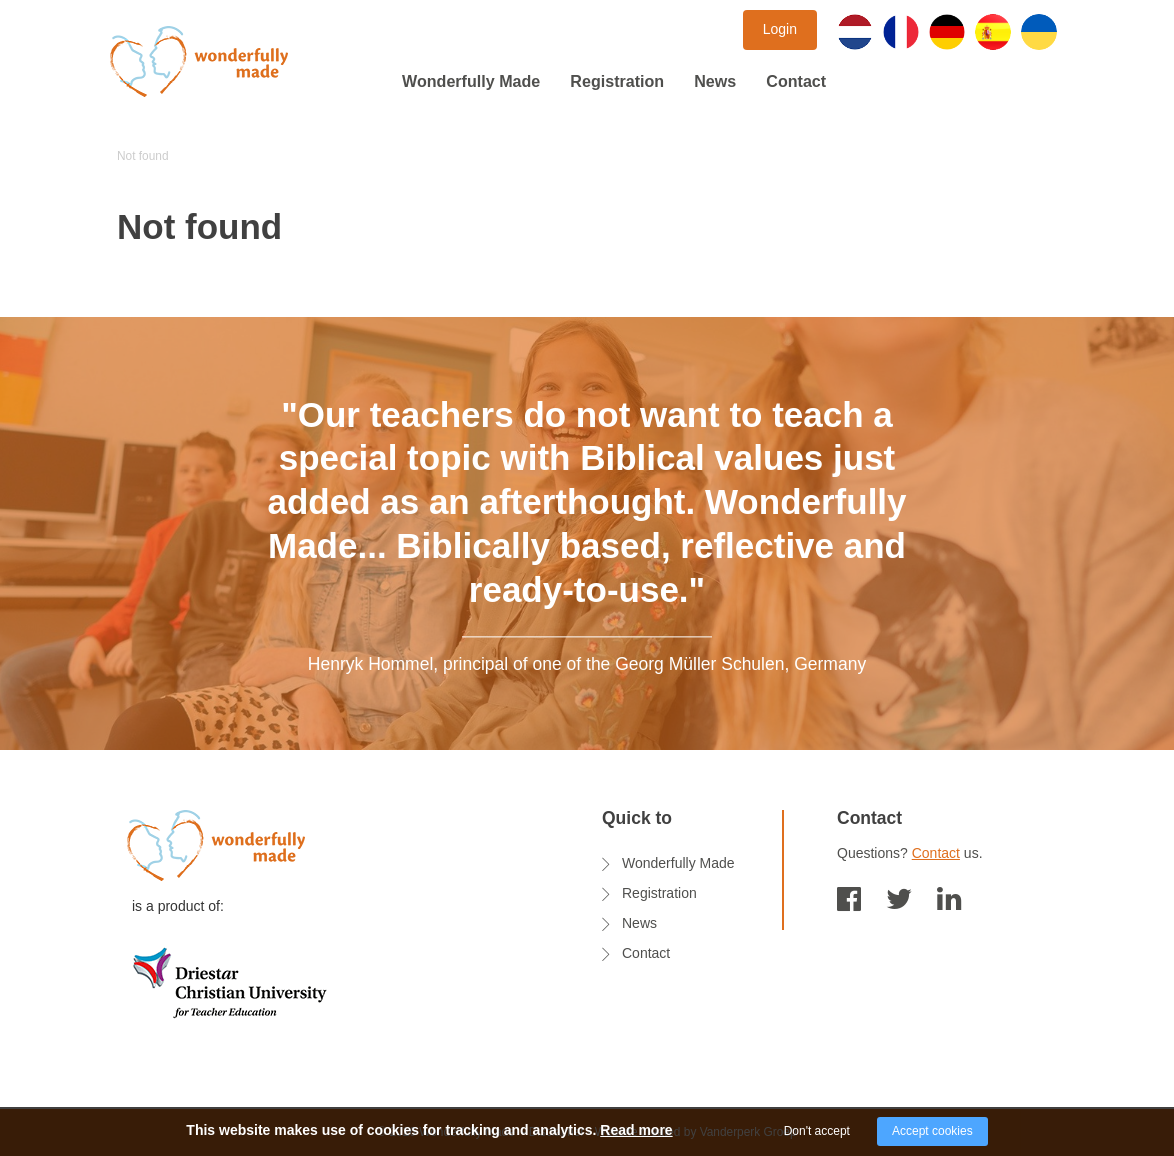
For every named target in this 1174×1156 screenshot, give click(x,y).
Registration (617, 81)
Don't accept (817, 1131)
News (715, 81)
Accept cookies (932, 1131)
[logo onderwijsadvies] (229, 981)
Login (780, 29)
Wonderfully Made (471, 81)
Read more (636, 1130)
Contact (796, 81)
